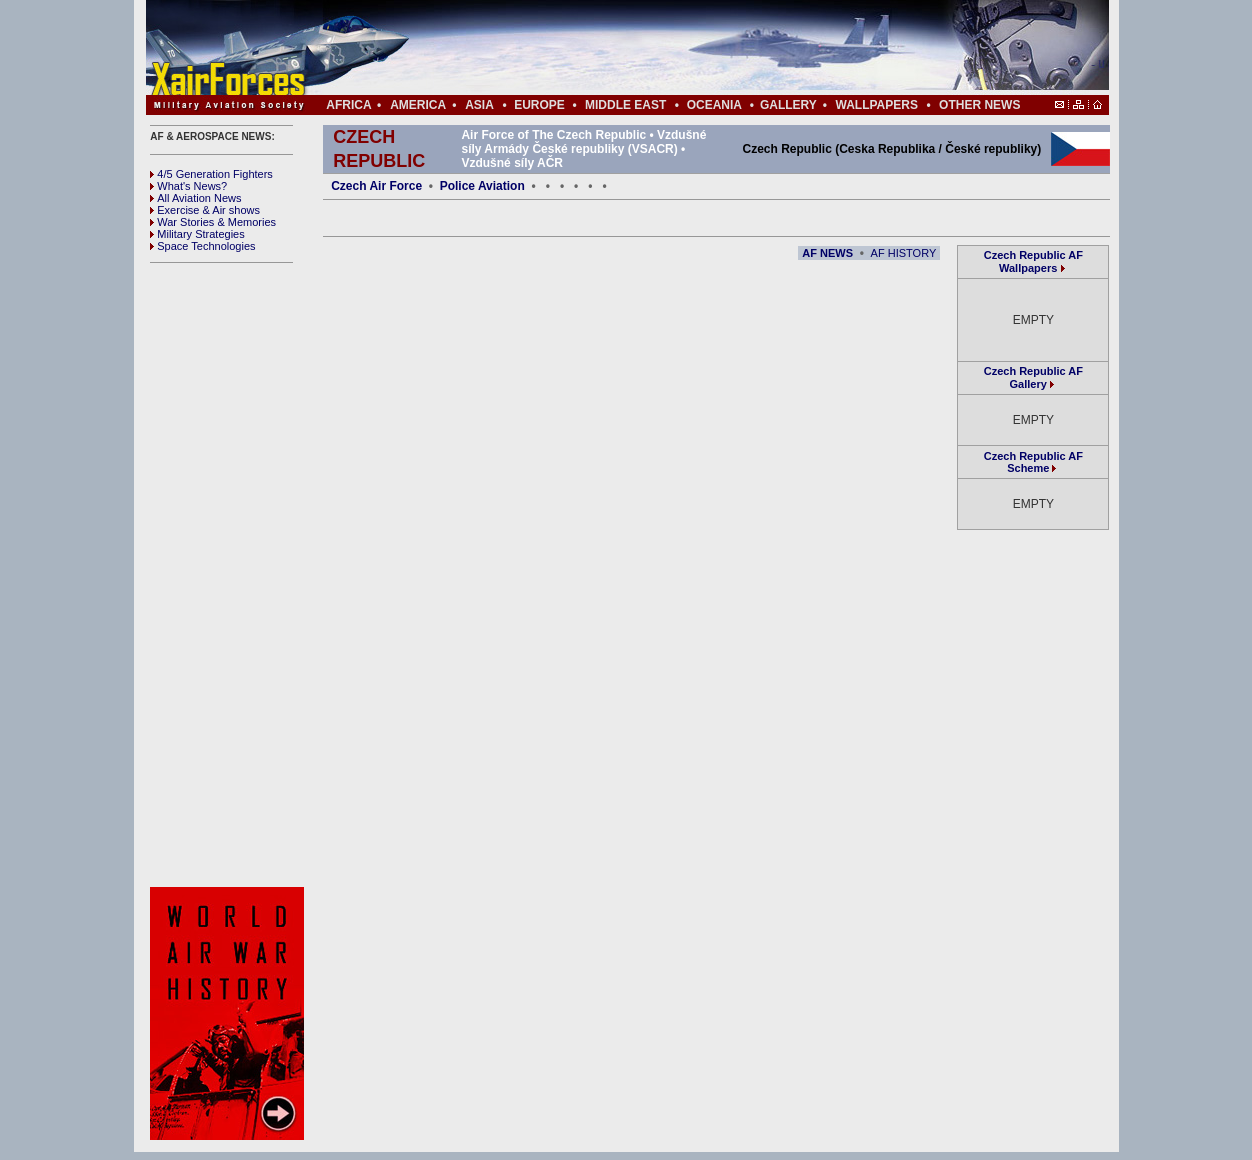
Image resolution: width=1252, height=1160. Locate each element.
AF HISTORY (904, 253)
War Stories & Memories (213, 222)
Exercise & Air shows (205, 210)
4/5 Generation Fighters (213, 174)
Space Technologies (202, 246)
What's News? (188, 186)
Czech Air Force (376, 186)
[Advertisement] (687, 48)
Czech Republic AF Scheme (1033, 462)
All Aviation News (195, 198)
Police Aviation (482, 186)
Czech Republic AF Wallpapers (1033, 261)
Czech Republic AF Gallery (1033, 377)
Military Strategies (197, 234)
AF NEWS (827, 253)
